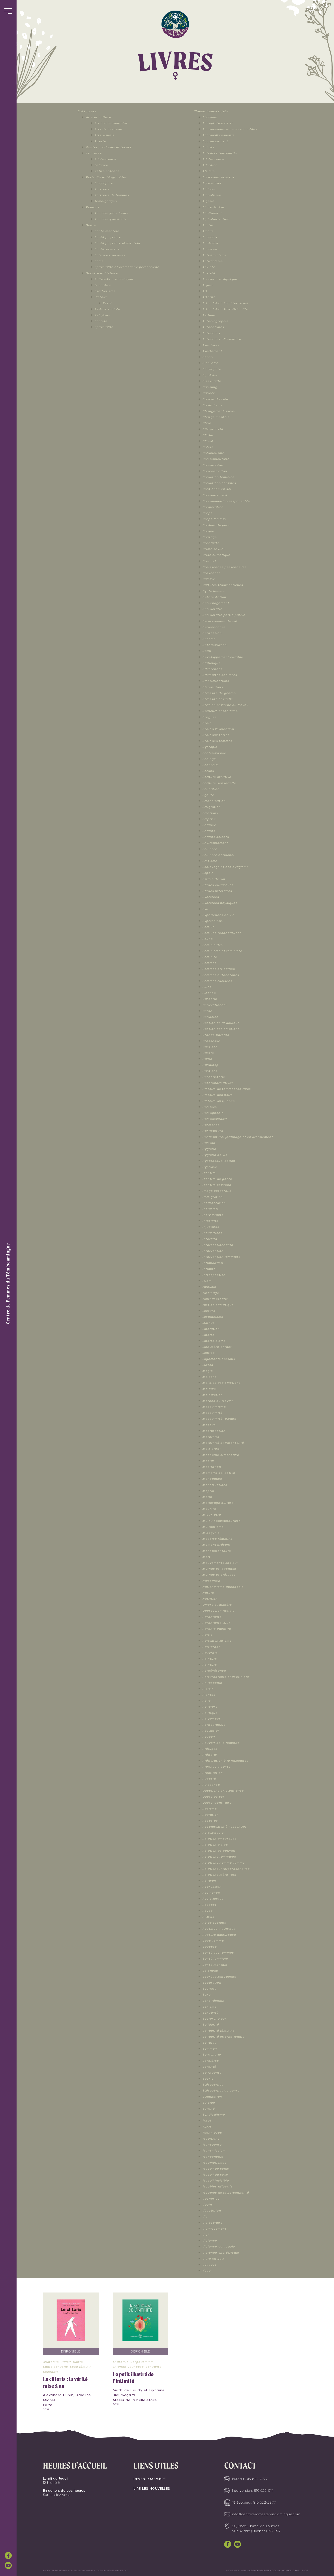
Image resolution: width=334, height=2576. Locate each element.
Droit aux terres (216, 735)
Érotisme (210, 861)
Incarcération (214, 1203)
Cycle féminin (214, 591)
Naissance (211, 1581)
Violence (210, 2240)
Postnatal (211, 1731)
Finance (209, 993)
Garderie (210, 999)
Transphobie (213, 2157)
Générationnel (215, 1005)
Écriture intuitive (217, 777)
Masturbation (214, 1431)
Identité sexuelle (217, 1185)
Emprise (209, 819)
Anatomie (211, 243)
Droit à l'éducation (218, 729)
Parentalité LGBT (217, 1623)
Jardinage (211, 1293)
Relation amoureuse (220, 1839)
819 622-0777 (257, 2479)
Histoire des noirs (218, 1095)
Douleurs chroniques (220, 711)
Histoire (101, 297)
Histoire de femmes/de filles (227, 1089)
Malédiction (213, 1395)
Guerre (208, 1053)
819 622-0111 (264, 2491)
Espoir (208, 873)
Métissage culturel (219, 1503)
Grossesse (211, 1041)
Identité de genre (217, 1179)
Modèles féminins (218, 1539)
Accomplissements (219, 135)
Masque (209, 1425)
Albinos (209, 189)
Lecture (209, 1311)
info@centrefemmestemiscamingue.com (266, 2514)
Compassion (213, 465)
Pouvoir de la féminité (221, 1743)
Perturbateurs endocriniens (226, 1677)
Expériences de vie (219, 915)
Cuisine (209, 579)
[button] (8, 11)
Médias (209, 1461)
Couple (208, 531)
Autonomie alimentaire (222, 339)
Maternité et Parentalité (223, 1443)
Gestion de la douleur (221, 1023)
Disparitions (213, 687)
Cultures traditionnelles (223, 585)
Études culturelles (218, 885)
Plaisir (208, 1689)
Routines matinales (219, 1928)
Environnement (215, 843)
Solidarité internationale (223, 2037)
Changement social (219, 411)
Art (205, 291)
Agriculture (212, 183)
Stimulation (212, 2097)
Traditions (211, 2138)
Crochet (209, 561)
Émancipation (214, 801)
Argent (208, 285)
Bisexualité (212, 381)
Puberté (209, 1779)
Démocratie (212, 609)
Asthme (209, 315)
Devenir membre (149, 2479)
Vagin (207, 2204)
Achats (208, 147)
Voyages (210, 2264)
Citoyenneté (213, 429)
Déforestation (214, 597)
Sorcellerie (212, 2054)
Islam (207, 1281)
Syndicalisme (214, 2114)
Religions (102, 315)
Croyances (212, 573)
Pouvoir (209, 1737)
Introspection (214, 1275)
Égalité (208, 795)
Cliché (208, 435)
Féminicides (213, 945)
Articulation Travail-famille (225, 309)
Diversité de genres (219, 693)
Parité (208, 1635)
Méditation (212, 1467)
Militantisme (213, 1527)
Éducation (103, 285)
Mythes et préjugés (219, 1575)
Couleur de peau (217, 525)
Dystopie (210, 747)
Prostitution (213, 1773)
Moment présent (217, 1545)
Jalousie (209, 1287)
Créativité (211, 543)
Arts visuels (104, 135)
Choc (207, 423)
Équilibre (210, 849)
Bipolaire (210, 375)
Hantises (210, 1071)
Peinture (210, 1659)
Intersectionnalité (218, 1245)
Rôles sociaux (214, 1922)
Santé (91, 225)
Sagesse (210, 1947)
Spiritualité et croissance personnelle (127, 267)
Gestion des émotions (221, 1029)
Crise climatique (217, 555)
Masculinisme (214, 1407)
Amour (208, 231)
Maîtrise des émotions (222, 1383)
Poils (207, 1701)
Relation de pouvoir (219, 1851)
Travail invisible (216, 2180)
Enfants (209, 831)
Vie (205, 2216)
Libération (211, 1329)
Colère (208, 447)
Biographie (104, 183)
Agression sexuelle (219, 177)
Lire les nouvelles (151, 2489)
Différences (213, 669)
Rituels (208, 1917)
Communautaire (216, 459)
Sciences (210, 1971)
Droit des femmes (218, 741)
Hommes (210, 1107)
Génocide (211, 1017)
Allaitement (212, 213)
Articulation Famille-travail (225, 303)
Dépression (212, 633)
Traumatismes (214, 2163)
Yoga (207, 2270)
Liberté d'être (214, 1341)
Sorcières (211, 2061)
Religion (209, 1881)
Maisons (210, 1377)
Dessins (209, 639)
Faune (208, 939)
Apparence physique (220, 279)
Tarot (207, 2120)
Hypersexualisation (219, 1161)
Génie (207, 1011)
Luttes (208, 1365)
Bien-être (210, 363)
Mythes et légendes (219, 1569)
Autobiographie (216, 321)
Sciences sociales (110, 255)
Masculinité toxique (219, 1419)
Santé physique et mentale (118, 243)
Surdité (209, 2108)
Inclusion (210, 1209)
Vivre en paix (214, 2259)
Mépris (208, 1491)
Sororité (209, 2067)
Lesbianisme (213, 1317)
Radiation (211, 1815)
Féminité (210, 957)
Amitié (208, 225)
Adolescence (106, 159)
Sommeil (210, 2048)
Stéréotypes (213, 2084)
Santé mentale (107, 231)
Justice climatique (218, 1305)
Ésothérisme (105, 291)
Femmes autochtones (221, 975)
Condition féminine (219, 477)
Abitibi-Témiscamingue (114, 279)
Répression (212, 1887)
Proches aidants (216, 1767)
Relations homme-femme (224, 1862)
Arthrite (209, 297)
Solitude (210, 2043)
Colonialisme (213, 453)
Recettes (210, 1821)
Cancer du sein (215, 399)
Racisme (210, 1809)
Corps (207, 513)
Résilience (211, 1892)
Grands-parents (216, 1035)
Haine (207, 1059)
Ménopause (212, 1479)
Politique (210, 1713)
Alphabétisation (216, 219)
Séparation (212, 1983)
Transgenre (212, 2144)
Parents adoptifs (217, 1629)
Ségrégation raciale (219, 1977)
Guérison (210, 1047)
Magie (208, 1371)
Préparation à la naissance (226, 1761)
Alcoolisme (212, 195)
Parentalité (212, 1617)
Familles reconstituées (222, 933)
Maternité (211, 1437)
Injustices (211, 1227)
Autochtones (213, 327)
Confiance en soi (217, 489)
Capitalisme (213, 405)
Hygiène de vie (215, 1155)
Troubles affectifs (218, 2186)
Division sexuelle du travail (226, 705)
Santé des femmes (218, 1953)
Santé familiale (215, 1958)
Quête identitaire (217, 1802)
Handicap (211, 1065)
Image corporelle (217, 1191)
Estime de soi (214, 879)
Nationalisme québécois (223, 1587)
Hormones (211, 1125)
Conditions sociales (219, 483)
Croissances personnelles (225, 567)
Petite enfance (107, 171)
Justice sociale (107, 309)
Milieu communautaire (222, 1521)
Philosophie (212, 1683)
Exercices (211, 897)
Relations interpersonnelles (226, 1869)
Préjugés (210, 1749)
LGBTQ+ (209, 1323)
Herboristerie (214, 1077)
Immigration (213, 1197)
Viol (206, 2234)
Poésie (100, 141)
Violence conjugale (219, 2246)
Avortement (212, 351)
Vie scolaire (213, 2223)
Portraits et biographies (106, 177)
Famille (209, 927)
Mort (206, 1557)
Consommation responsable (226, 501)
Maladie (209, 1389)
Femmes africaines (219, 969)
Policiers (210, 1707)
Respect (209, 1905)
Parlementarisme (217, 1641)
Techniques (212, 2133)
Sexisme (210, 2007)
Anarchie (210, 237)
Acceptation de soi (219, 123)
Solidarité (211, 2024)
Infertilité (211, 1221)
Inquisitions (212, 1233)
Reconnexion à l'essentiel (224, 1827)
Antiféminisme (215, 255)
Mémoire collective (219, 1473)
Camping (210, 387)
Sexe (207, 1994)
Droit (207, 723)
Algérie (208, 201)
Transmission (214, 2150)
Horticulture (213, 1131)
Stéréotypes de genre (221, 2090)
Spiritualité (104, 327)
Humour (209, 1143)
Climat (208, 441)
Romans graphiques (111, 213)
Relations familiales (219, 1857)
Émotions (210, 813)
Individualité (213, 1215)
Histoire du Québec (219, 1101)
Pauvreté (210, 1653)
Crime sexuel (214, 549)
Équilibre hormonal (219, 855)
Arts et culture (98, 117)
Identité (209, 1173)
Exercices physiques (220, 903)
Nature (208, 1593)
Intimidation (213, 1263)
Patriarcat (211, 1647)
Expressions (213, 921)
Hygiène (209, 1149)
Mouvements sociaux (221, 1563)
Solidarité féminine (219, 2031)
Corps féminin (214, 519)
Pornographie (214, 1725)
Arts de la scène (108, 129)
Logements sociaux (219, 1359)
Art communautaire (111, 123)
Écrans (208, 771)
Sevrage (209, 1988)
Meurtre (209, 1509)
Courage (210, 537)
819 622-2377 (264, 2503)
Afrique (209, 171)
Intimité (209, 1269)
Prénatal (210, 1755)
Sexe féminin (213, 2001)
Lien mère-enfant (217, 1347)
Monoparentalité (217, 1551)
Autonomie (212, 333)
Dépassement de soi (220, 621)
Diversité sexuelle (218, 699)
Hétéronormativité (218, 1083)
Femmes (210, 963)
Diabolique (212, 663)
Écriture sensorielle (219, 783)
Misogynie (211, 1533)
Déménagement (216, 603)
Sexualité (210, 2013)
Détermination (215, 645)
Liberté (208, 1335)
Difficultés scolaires (220, 675)
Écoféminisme (214, 753)
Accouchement (215, 141)
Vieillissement (214, 2229)
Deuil (207, 651)
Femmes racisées (217, 981)
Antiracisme (213, 261)
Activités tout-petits (220, 153)
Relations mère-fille (219, 1875)
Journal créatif (215, 1299)
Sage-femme (213, 1941)
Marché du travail (218, 1401)
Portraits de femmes (112, 195)
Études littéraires (217, 891)
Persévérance (214, 1671)
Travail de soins (216, 2168)
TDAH (207, 2127)
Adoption (210, 165)
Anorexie (210, 249)
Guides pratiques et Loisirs (108, 147)
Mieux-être (212, 1515)
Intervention (213, 1251)
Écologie (210, 759)
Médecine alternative (221, 1455)
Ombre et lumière (217, 1605)
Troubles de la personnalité (226, 2193)
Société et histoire (102, 273)
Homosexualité (215, 1119)
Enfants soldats (216, 837)
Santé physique (108, 237)
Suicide (209, 2103)
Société (101, 321)
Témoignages (106, 201)
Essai (107, 303)
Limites (209, 1353)
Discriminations (216, 681)
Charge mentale (216, 417)
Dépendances (214, 627)
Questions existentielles (223, 1791)
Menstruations (215, 1485)
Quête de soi (213, 1797)
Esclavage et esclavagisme (226, 867)
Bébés (208, 357)
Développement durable (223, 657)
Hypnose (210, 1167)
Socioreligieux (215, 2018)
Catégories (87, 111)
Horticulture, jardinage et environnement (238, 1137)
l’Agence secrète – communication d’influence (278, 2570)
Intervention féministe (221, 1257)
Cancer (209, 393)
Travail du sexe (215, 2174)
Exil (205, 909)
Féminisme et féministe (222, 951)
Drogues (210, 717)
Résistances (213, 1898)
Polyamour (211, 1719)
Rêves (208, 1911)
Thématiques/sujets (211, 111)
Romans (92, 207)
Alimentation (213, 207)
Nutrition (210, 1599)
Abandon (210, 117)
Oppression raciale (219, 1611)
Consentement (215, 495)
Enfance (101, 165)
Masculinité (213, 1413)
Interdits (210, 1239)
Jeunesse (94, 153)
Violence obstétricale (221, 2253)
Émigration (212, 807)
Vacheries (211, 2198)
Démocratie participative (224, 615)
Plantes (209, 1695)
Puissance (211, 1785)
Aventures (211, 345)
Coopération (213, 507)
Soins (99, 261)
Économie (211, 765)
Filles (207, 987)
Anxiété (209, 267)
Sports (208, 2078)
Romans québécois (111, 219)
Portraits (102, 189)
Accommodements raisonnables (230, 129)
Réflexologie (213, 1832)
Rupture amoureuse (219, 1935)
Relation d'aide (215, 1845)
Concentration (215, 471)
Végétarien (212, 2210)
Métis (207, 1497)
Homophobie (213, 1113)
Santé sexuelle (107, 249)
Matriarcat (212, 1449)
